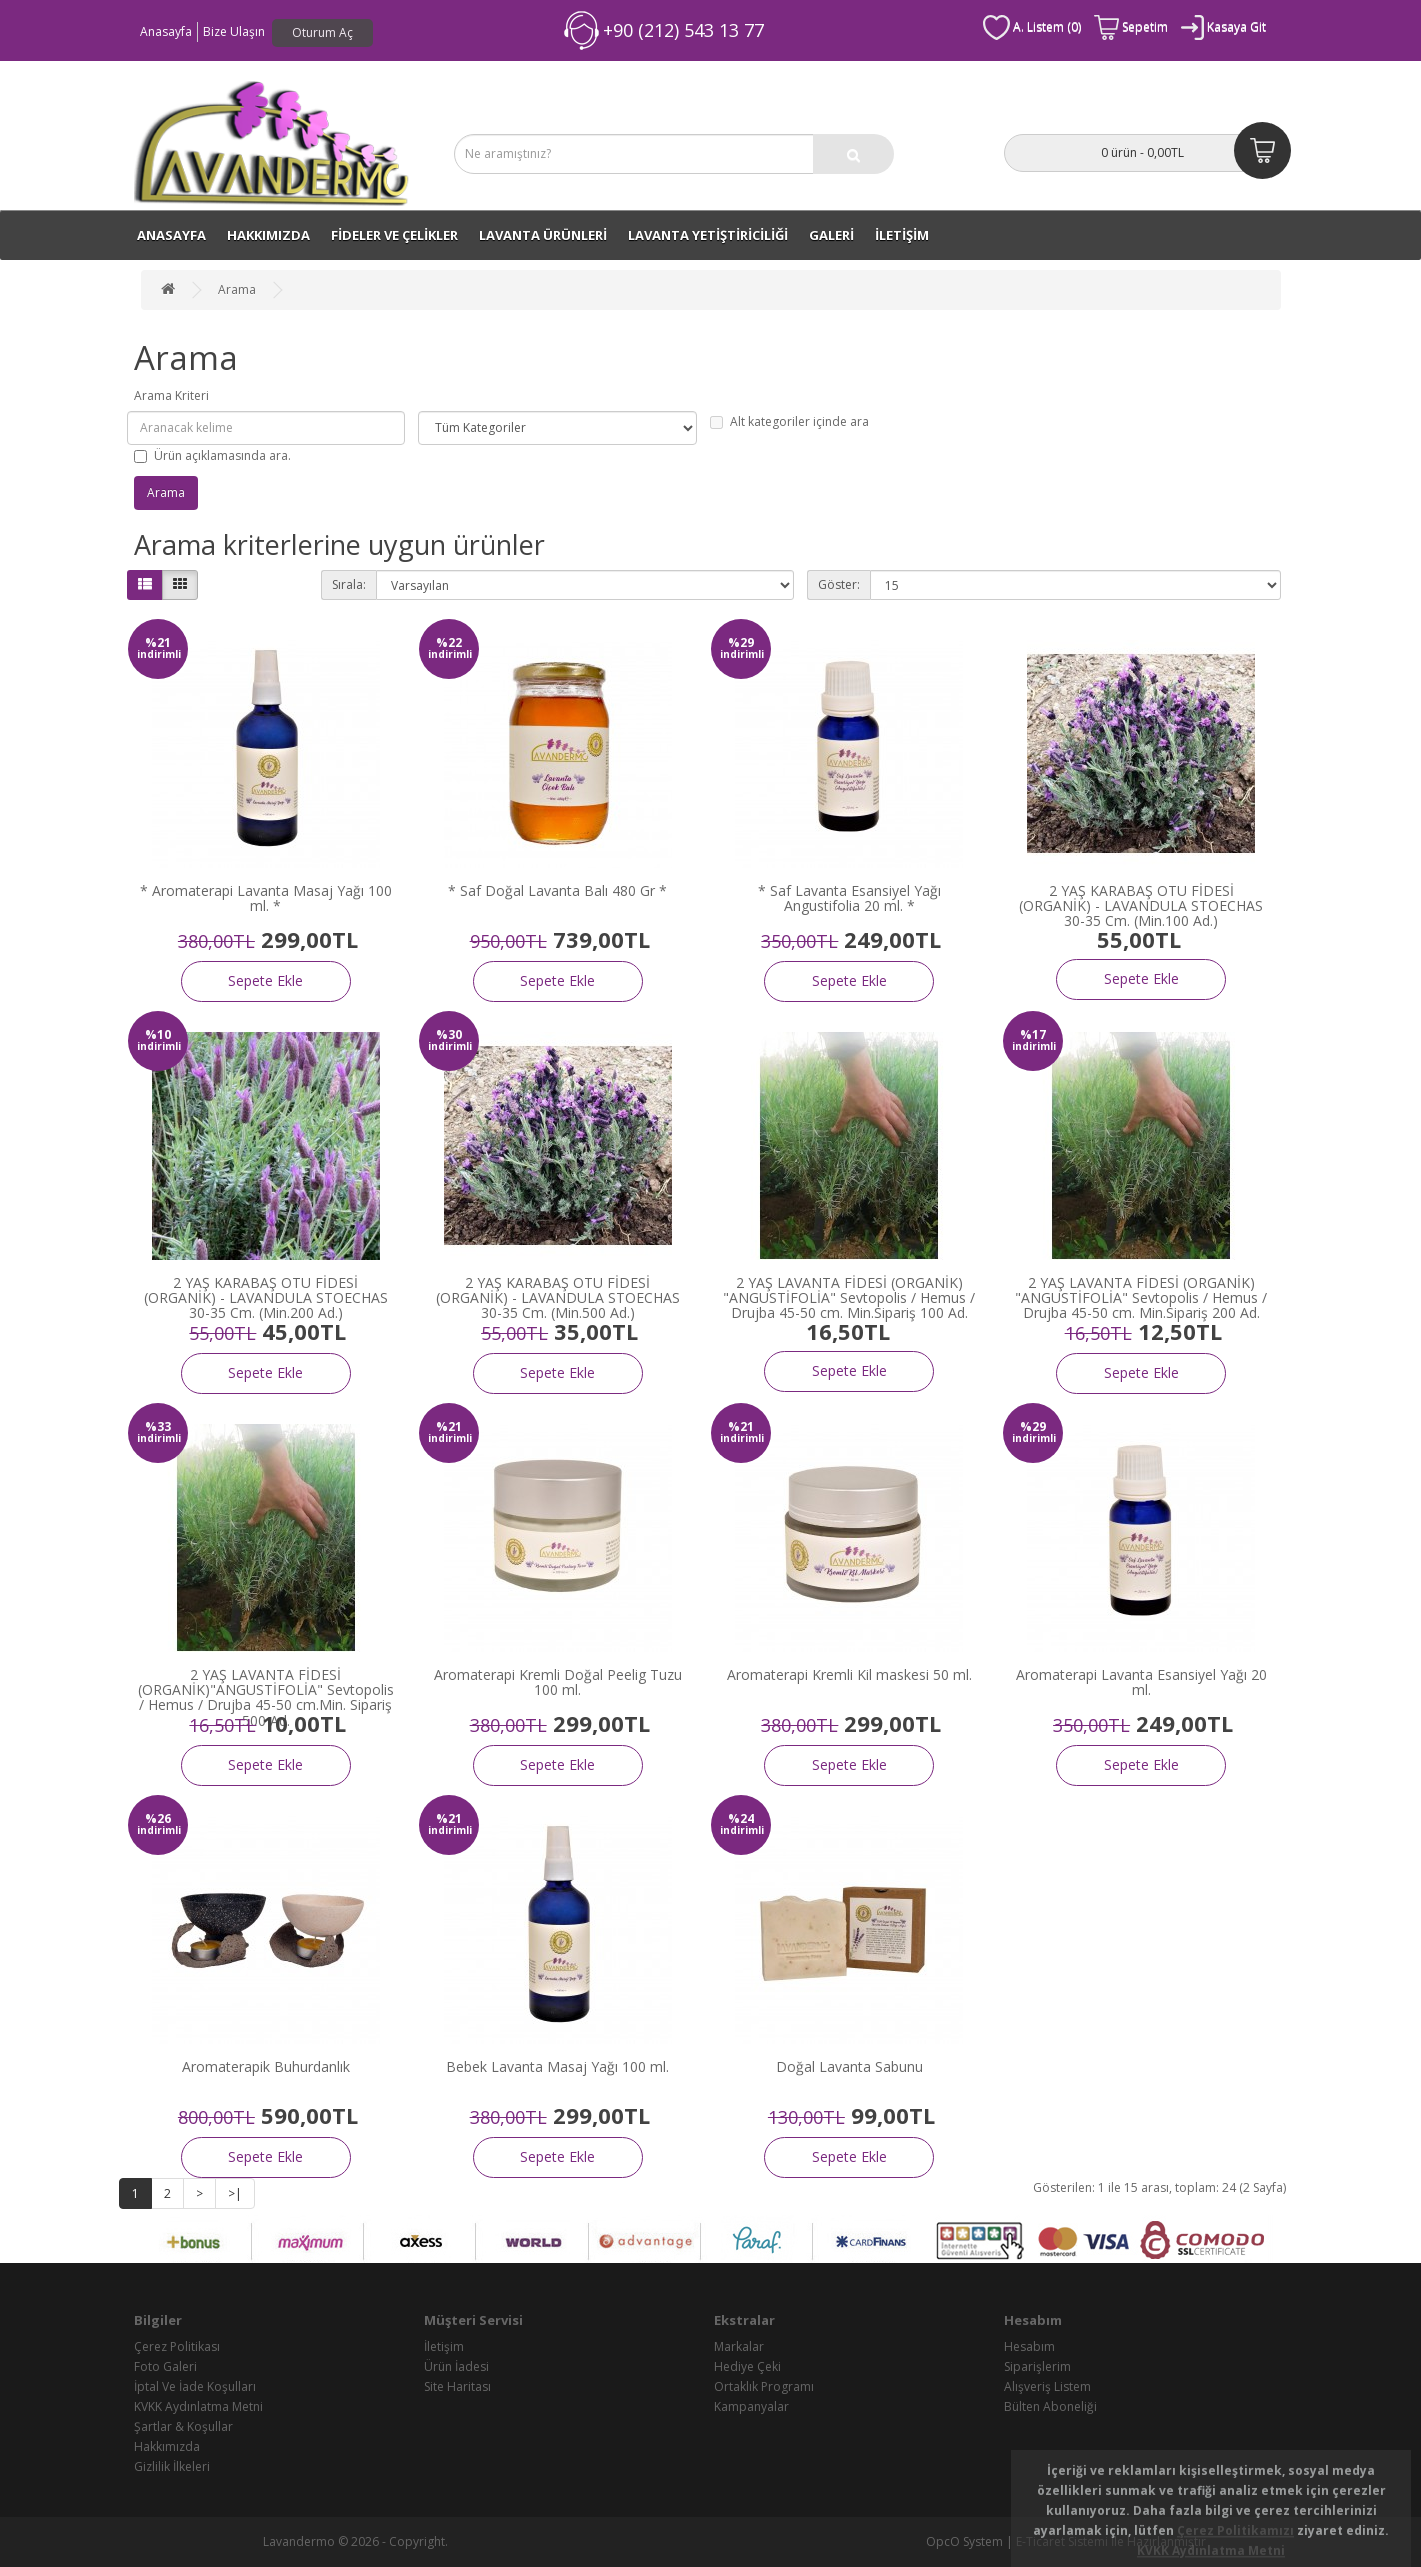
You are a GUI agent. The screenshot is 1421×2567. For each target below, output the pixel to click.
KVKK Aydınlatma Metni (198, 2406)
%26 (158, 1818)
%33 (158, 1426)
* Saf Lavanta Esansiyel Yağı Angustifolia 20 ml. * (849, 898)
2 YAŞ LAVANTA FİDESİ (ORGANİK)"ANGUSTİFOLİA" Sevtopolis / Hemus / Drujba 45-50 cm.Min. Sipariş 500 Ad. (266, 1697)
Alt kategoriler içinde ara (789, 421)
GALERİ (831, 235)
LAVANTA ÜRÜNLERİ (543, 235)
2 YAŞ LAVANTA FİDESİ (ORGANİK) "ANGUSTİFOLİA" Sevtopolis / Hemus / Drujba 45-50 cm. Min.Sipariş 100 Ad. (849, 1298)
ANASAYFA (171, 235)
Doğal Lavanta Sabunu (849, 2066)
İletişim (444, 2346)
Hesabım (1029, 2346)
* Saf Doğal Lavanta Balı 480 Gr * (557, 890)
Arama (237, 289)
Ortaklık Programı (764, 2386)
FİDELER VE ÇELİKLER (394, 235)
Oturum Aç (322, 32)
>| (235, 2193)
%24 (741, 1818)
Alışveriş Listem (1047, 2386)
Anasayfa (166, 31)
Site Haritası (457, 2386)
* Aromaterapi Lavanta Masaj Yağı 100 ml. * (266, 898)
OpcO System (964, 2541)
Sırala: (349, 584)
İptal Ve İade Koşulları (195, 2386)
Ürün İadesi (456, 2366)
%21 (158, 642)
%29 (741, 642)
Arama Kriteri (171, 395)
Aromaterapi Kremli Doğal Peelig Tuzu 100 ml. (558, 1682)
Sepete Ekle (265, 980)
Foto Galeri (165, 2366)
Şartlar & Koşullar (183, 2426)
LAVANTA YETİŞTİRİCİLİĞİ (708, 235)
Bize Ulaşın (234, 31)
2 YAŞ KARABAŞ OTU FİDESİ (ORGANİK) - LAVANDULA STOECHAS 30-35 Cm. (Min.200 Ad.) (266, 1298)
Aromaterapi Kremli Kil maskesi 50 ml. (849, 1674)
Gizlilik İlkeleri (172, 2466)
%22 (449, 642)
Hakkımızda (268, 235)
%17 (1033, 1034)
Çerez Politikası (177, 2346)
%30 (449, 1034)
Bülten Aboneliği (1050, 2406)
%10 (158, 1034)
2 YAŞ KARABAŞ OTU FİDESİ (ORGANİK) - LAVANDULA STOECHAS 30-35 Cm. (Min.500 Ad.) (558, 1298)
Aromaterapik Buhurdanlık (266, 2066)
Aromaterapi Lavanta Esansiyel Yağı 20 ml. (1141, 1682)
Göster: (839, 584)
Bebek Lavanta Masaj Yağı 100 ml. (557, 2066)
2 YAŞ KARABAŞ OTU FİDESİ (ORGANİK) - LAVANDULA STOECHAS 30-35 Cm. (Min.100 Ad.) (1141, 906)
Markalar (739, 2346)
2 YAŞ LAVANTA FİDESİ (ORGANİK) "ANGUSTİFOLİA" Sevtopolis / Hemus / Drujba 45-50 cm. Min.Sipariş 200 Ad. (1141, 1298)
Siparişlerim (1037, 2366)
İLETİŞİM (902, 235)
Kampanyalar (751, 2406)
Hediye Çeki (747, 2366)
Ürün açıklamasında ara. (212, 455)
